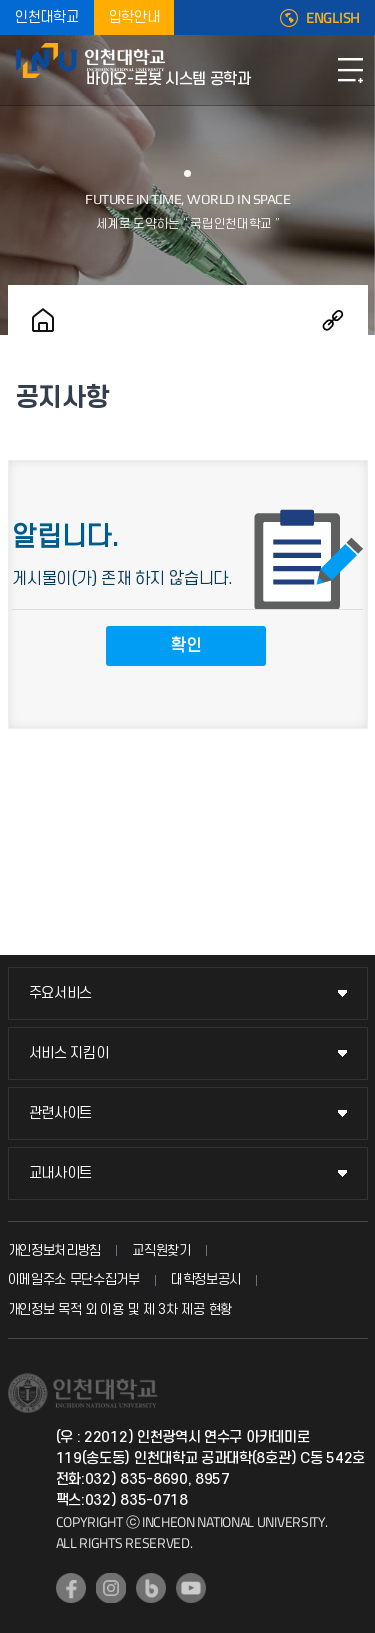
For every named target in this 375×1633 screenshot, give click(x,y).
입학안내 (134, 17)
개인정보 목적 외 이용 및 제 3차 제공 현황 (120, 1309)
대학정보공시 (206, 1279)
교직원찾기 (161, 1250)
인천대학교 (47, 17)
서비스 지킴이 (69, 1053)
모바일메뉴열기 (350, 70)
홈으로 (43, 320)
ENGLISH (333, 18)
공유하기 (333, 320)
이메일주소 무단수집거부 (74, 1279)
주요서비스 (61, 993)
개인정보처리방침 (55, 1250)
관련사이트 (61, 1113)
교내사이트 (61, 1173)
